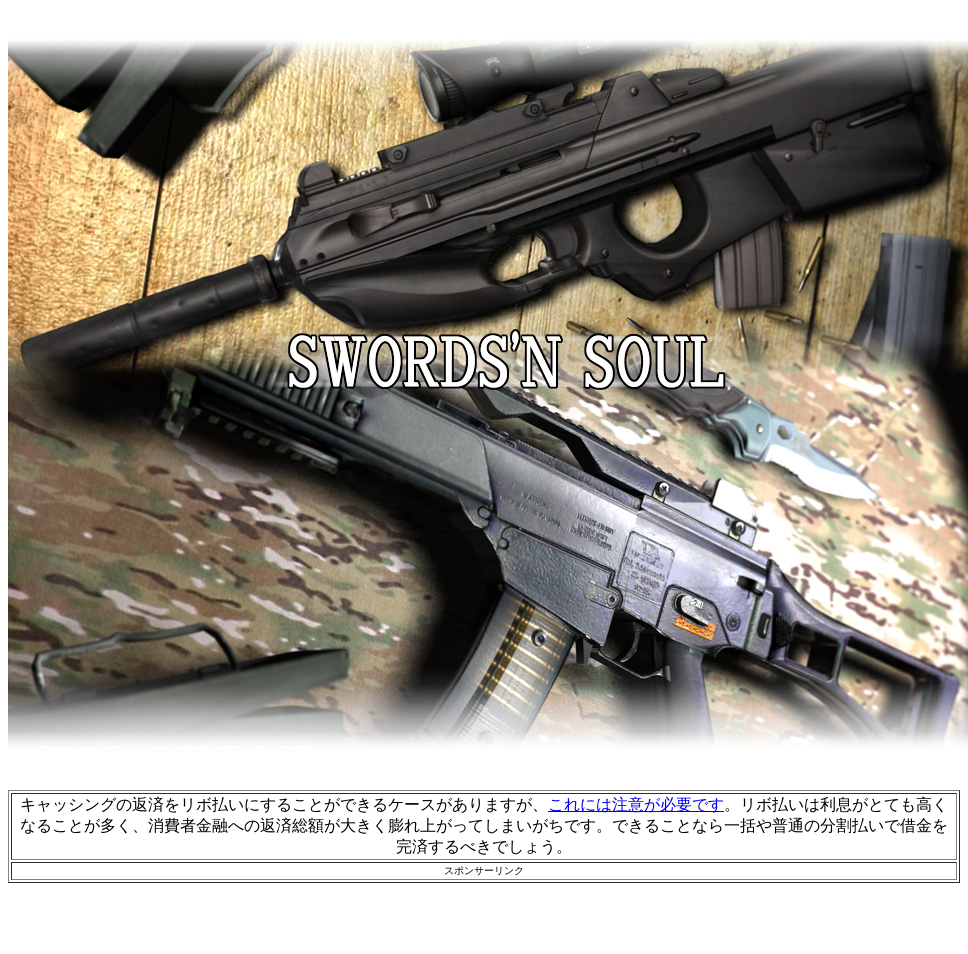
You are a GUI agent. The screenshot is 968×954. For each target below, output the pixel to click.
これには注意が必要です (636, 804)
